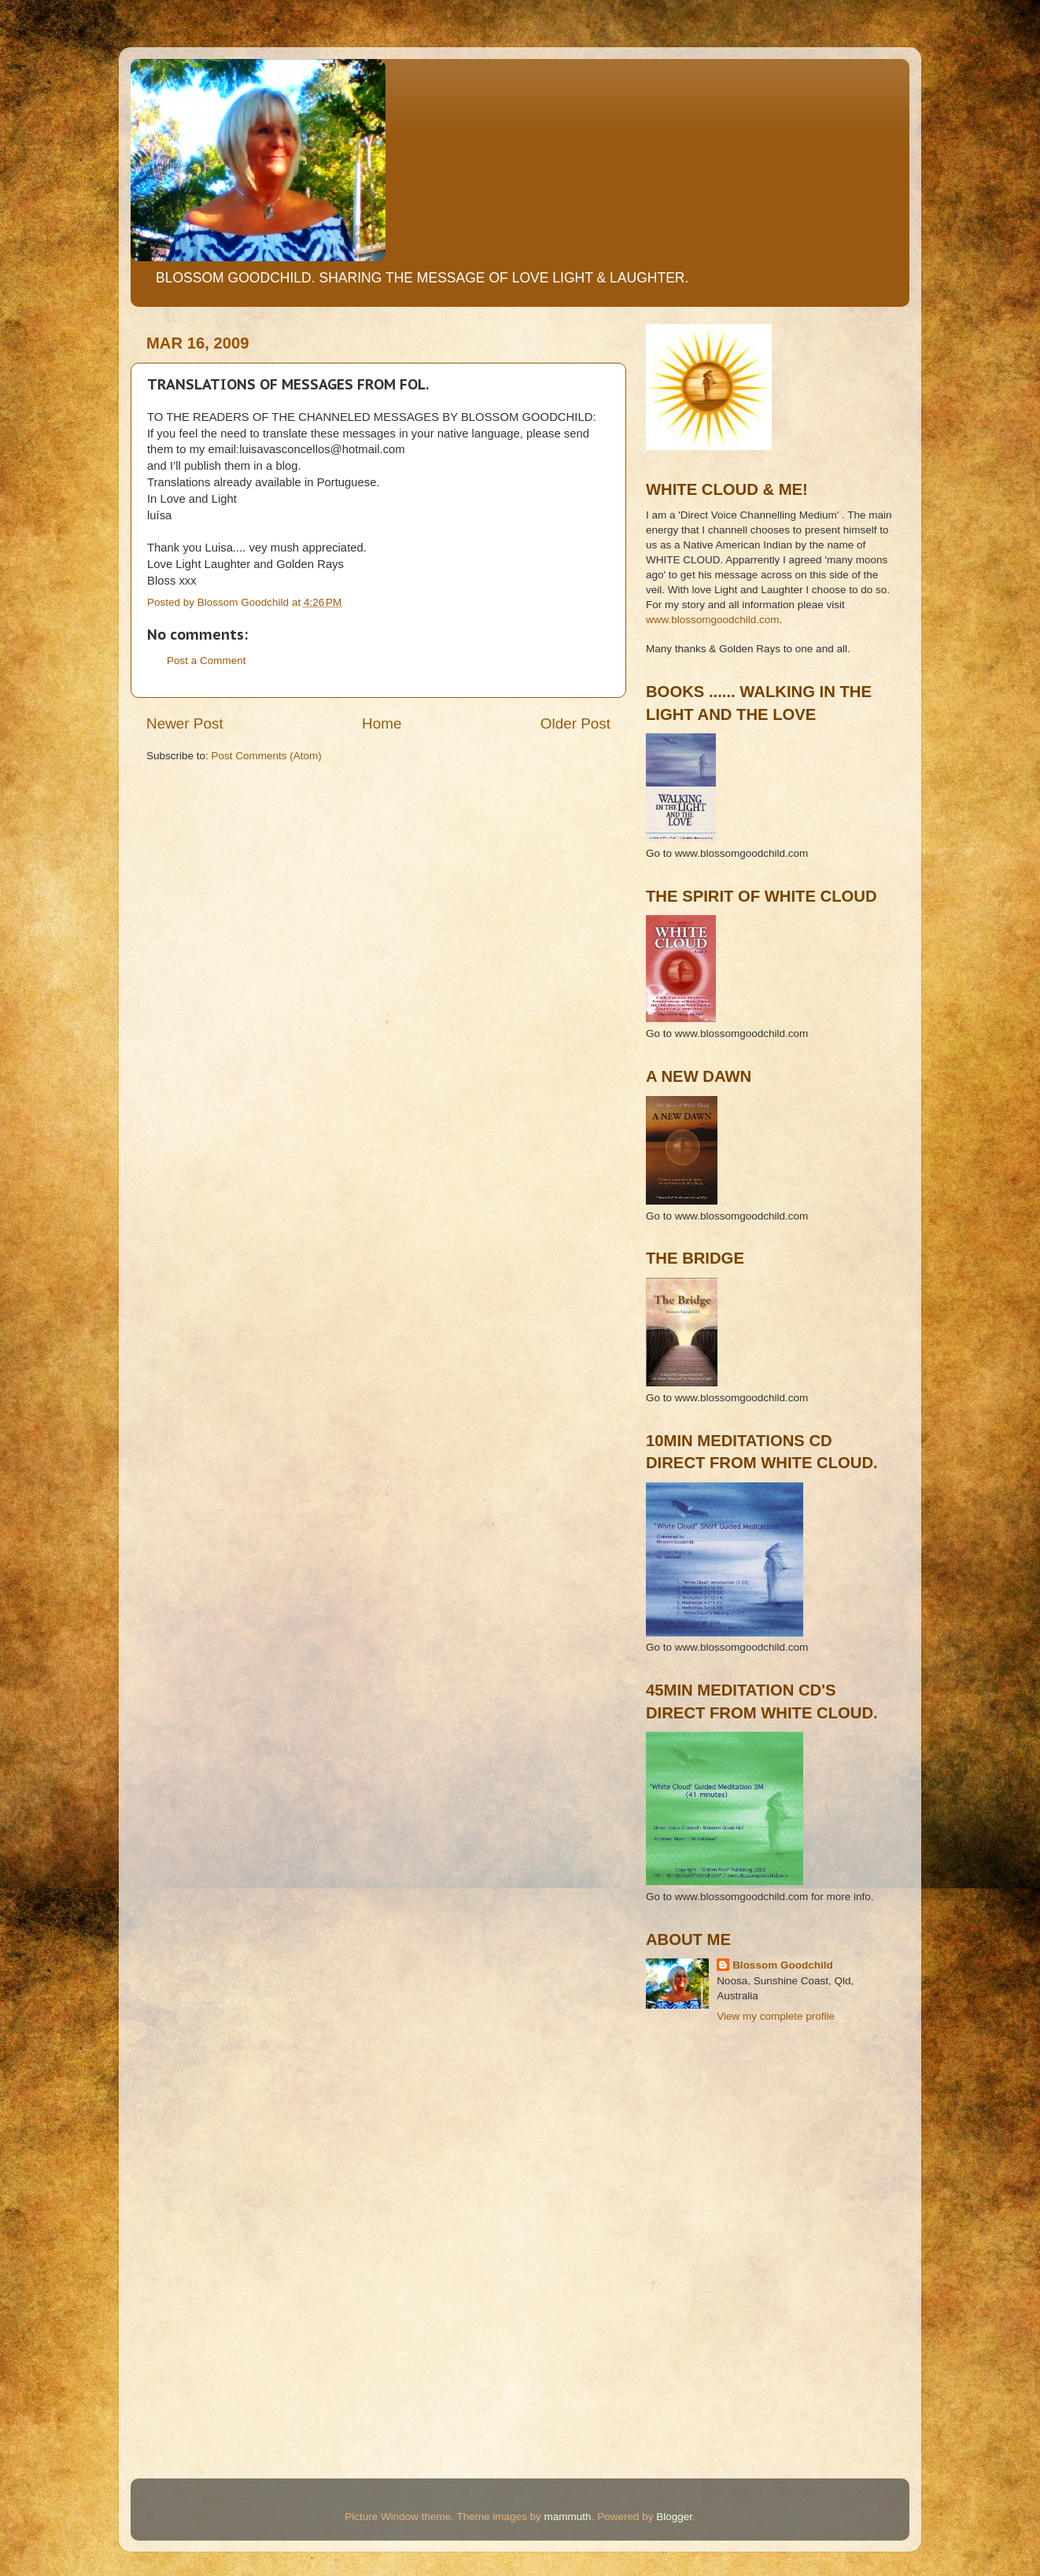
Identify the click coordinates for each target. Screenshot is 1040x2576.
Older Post (575, 723)
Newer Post (184, 723)
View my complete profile (776, 2016)
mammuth (568, 2516)
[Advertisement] (716, 2107)
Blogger (674, 2516)
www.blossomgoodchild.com (713, 620)
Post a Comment (206, 660)
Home (381, 723)
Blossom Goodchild (782, 1965)
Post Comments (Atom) (267, 756)
